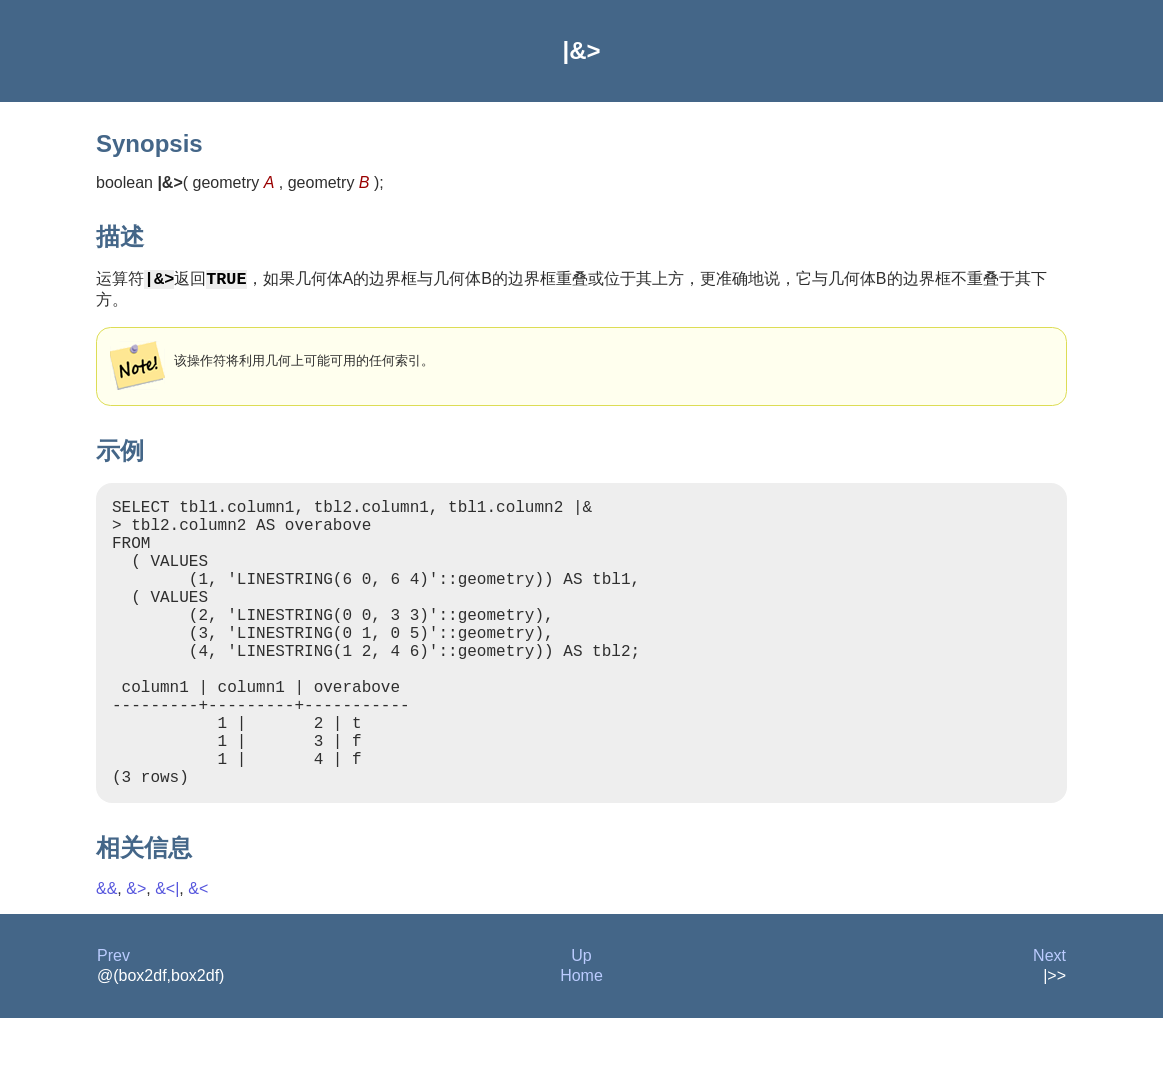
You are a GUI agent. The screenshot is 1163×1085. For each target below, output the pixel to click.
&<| (167, 955)
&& (106, 955)
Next (1049, 1022)
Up (581, 1022)
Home (581, 1042)
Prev (113, 1022)
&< (198, 955)
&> (136, 955)
